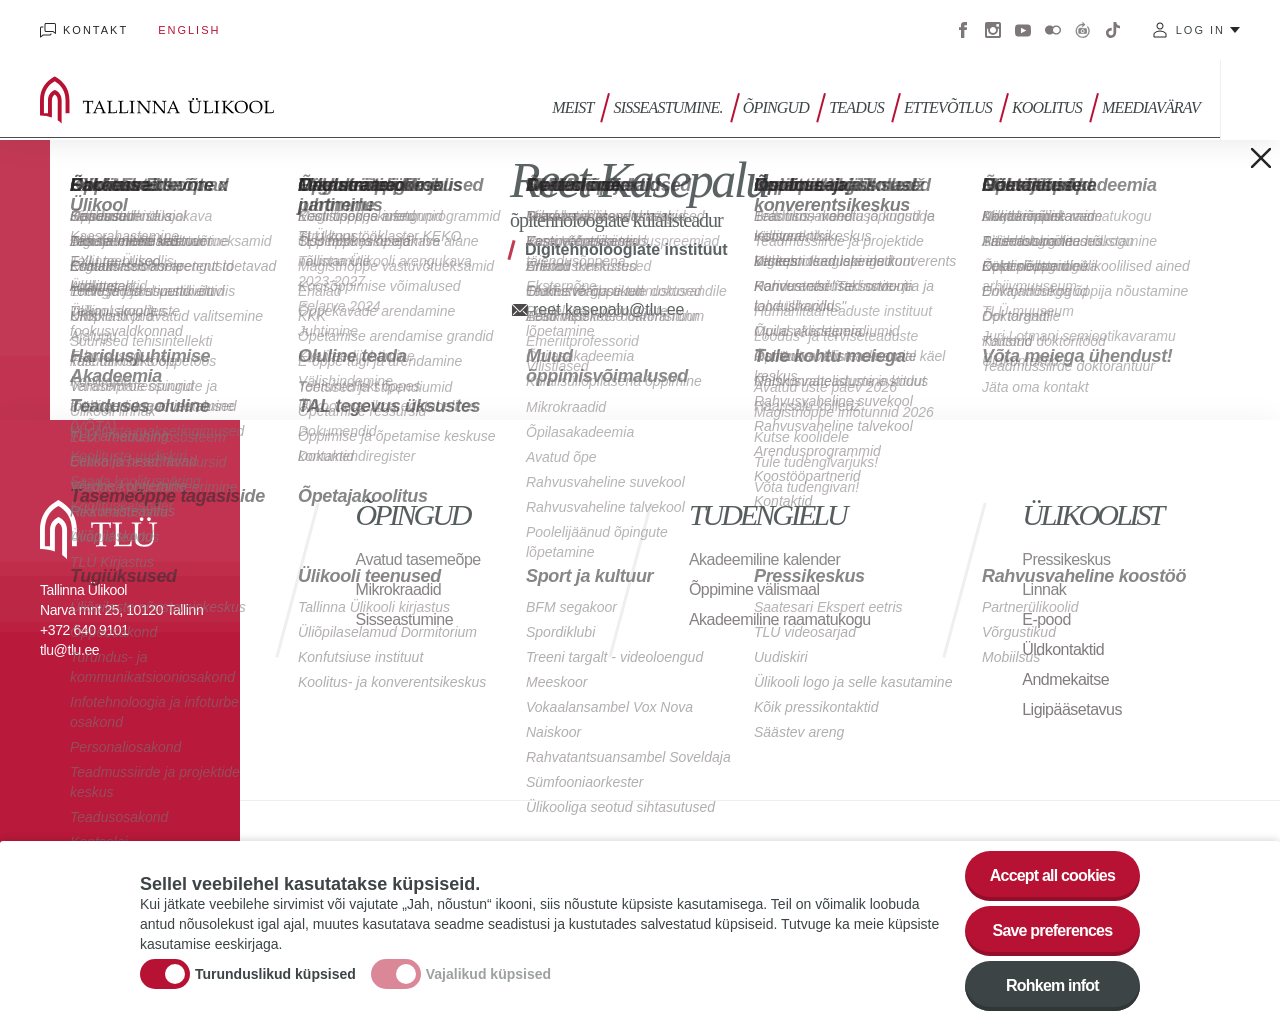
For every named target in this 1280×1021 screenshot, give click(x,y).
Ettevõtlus (948, 107)
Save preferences (1053, 933)
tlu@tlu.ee (69, 650)
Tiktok (1113, 30)
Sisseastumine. (667, 107)
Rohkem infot (1052, 988)
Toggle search (1250, 100)
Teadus (856, 107)
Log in (1200, 30)
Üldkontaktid (1063, 649)
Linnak (1044, 589)
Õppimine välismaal (754, 589)
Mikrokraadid (399, 589)
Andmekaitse (1065, 679)
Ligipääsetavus (1072, 709)
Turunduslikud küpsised (275, 977)
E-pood (1046, 619)
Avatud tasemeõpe (418, 559)
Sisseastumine (405, 619)
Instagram (993, 30)
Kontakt (95, 30)
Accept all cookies (1052, 878)
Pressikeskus (1066, 559)
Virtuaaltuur (1083, 30)
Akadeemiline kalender (764, 559)
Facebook (963, 30)
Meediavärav (1151, 107)
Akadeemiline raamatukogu (780, 619)
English (189, 30)
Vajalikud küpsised (488, 977)
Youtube (1023, 30)
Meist (572, 107)
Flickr (1053, 30)
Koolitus (1047, 107)
